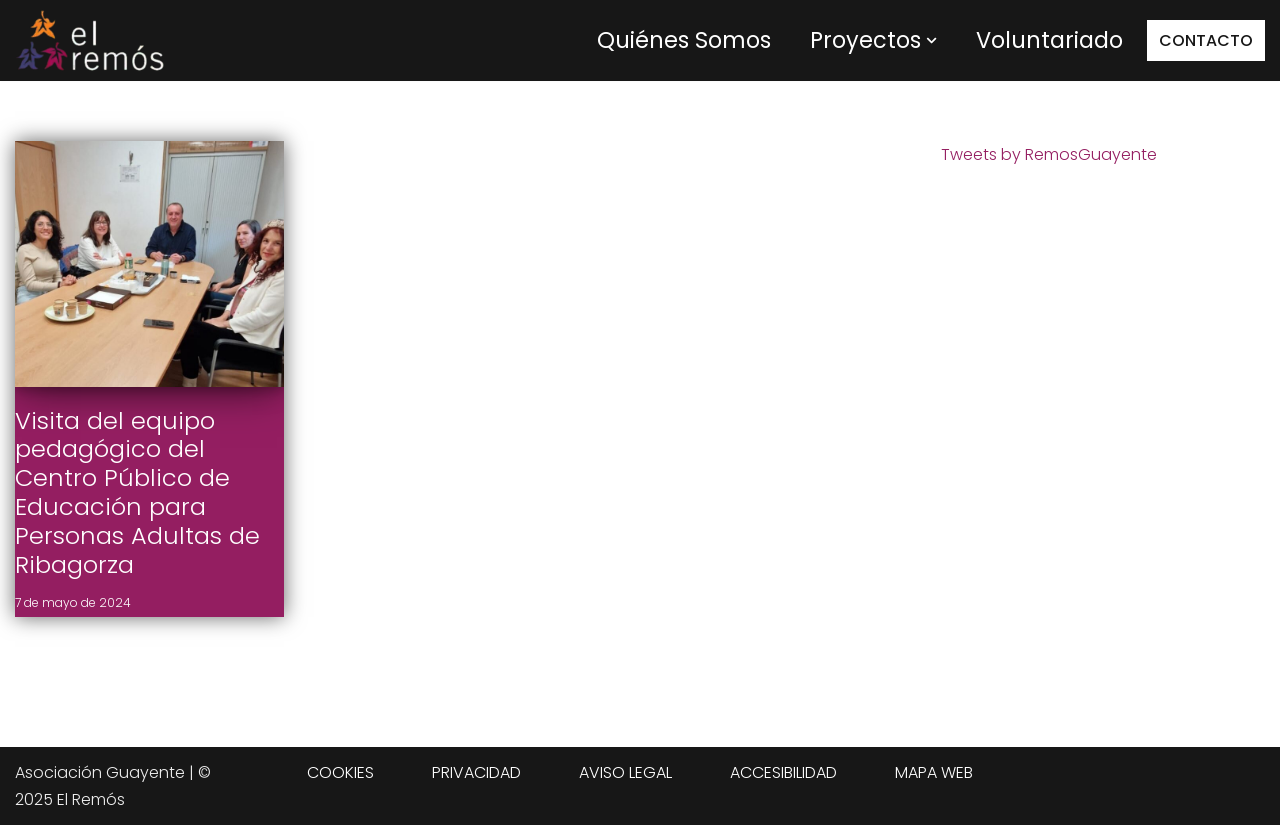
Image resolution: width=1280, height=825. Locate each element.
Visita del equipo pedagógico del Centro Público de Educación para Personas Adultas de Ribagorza (137, 492)
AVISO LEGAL (625, 772)
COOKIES (340, 772)
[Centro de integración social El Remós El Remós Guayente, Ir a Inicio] (90, 40)
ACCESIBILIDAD (783, 772)
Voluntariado (1049, 40)
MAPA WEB (934, 772)
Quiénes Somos (684, 40)
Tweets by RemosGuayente (1049, 154)
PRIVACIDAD (476, 772)
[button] (931, 40)
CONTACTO (1206, 40)
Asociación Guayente (100, 772)
